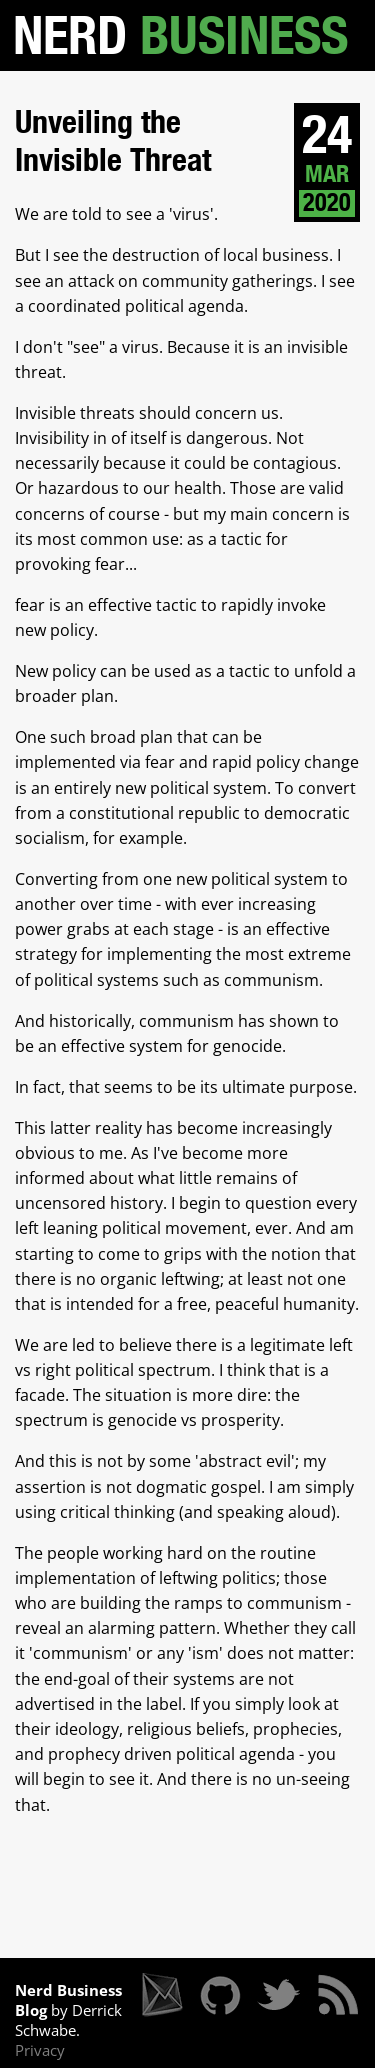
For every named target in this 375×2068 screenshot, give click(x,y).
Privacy (40, 2050)
